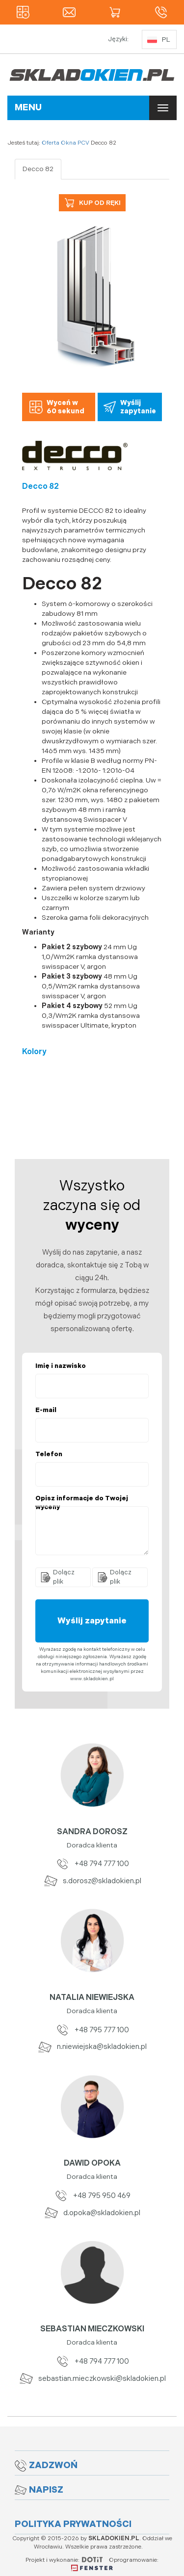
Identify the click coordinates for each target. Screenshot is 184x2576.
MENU (28, 107)
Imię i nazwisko (60, 1366)
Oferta (50, 143)
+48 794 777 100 (92, 1864)
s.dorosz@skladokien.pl (92, 1881)
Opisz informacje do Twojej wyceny (81, 1503)
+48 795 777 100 (92, 2030)
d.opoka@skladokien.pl (92, 2213)
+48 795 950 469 (92, 2195)
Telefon (48, 1454)
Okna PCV (75, 143)
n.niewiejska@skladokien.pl (92, 2047)
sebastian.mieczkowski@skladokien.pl (92, 2378)
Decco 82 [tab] (38, 169)
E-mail (45, 1410)
